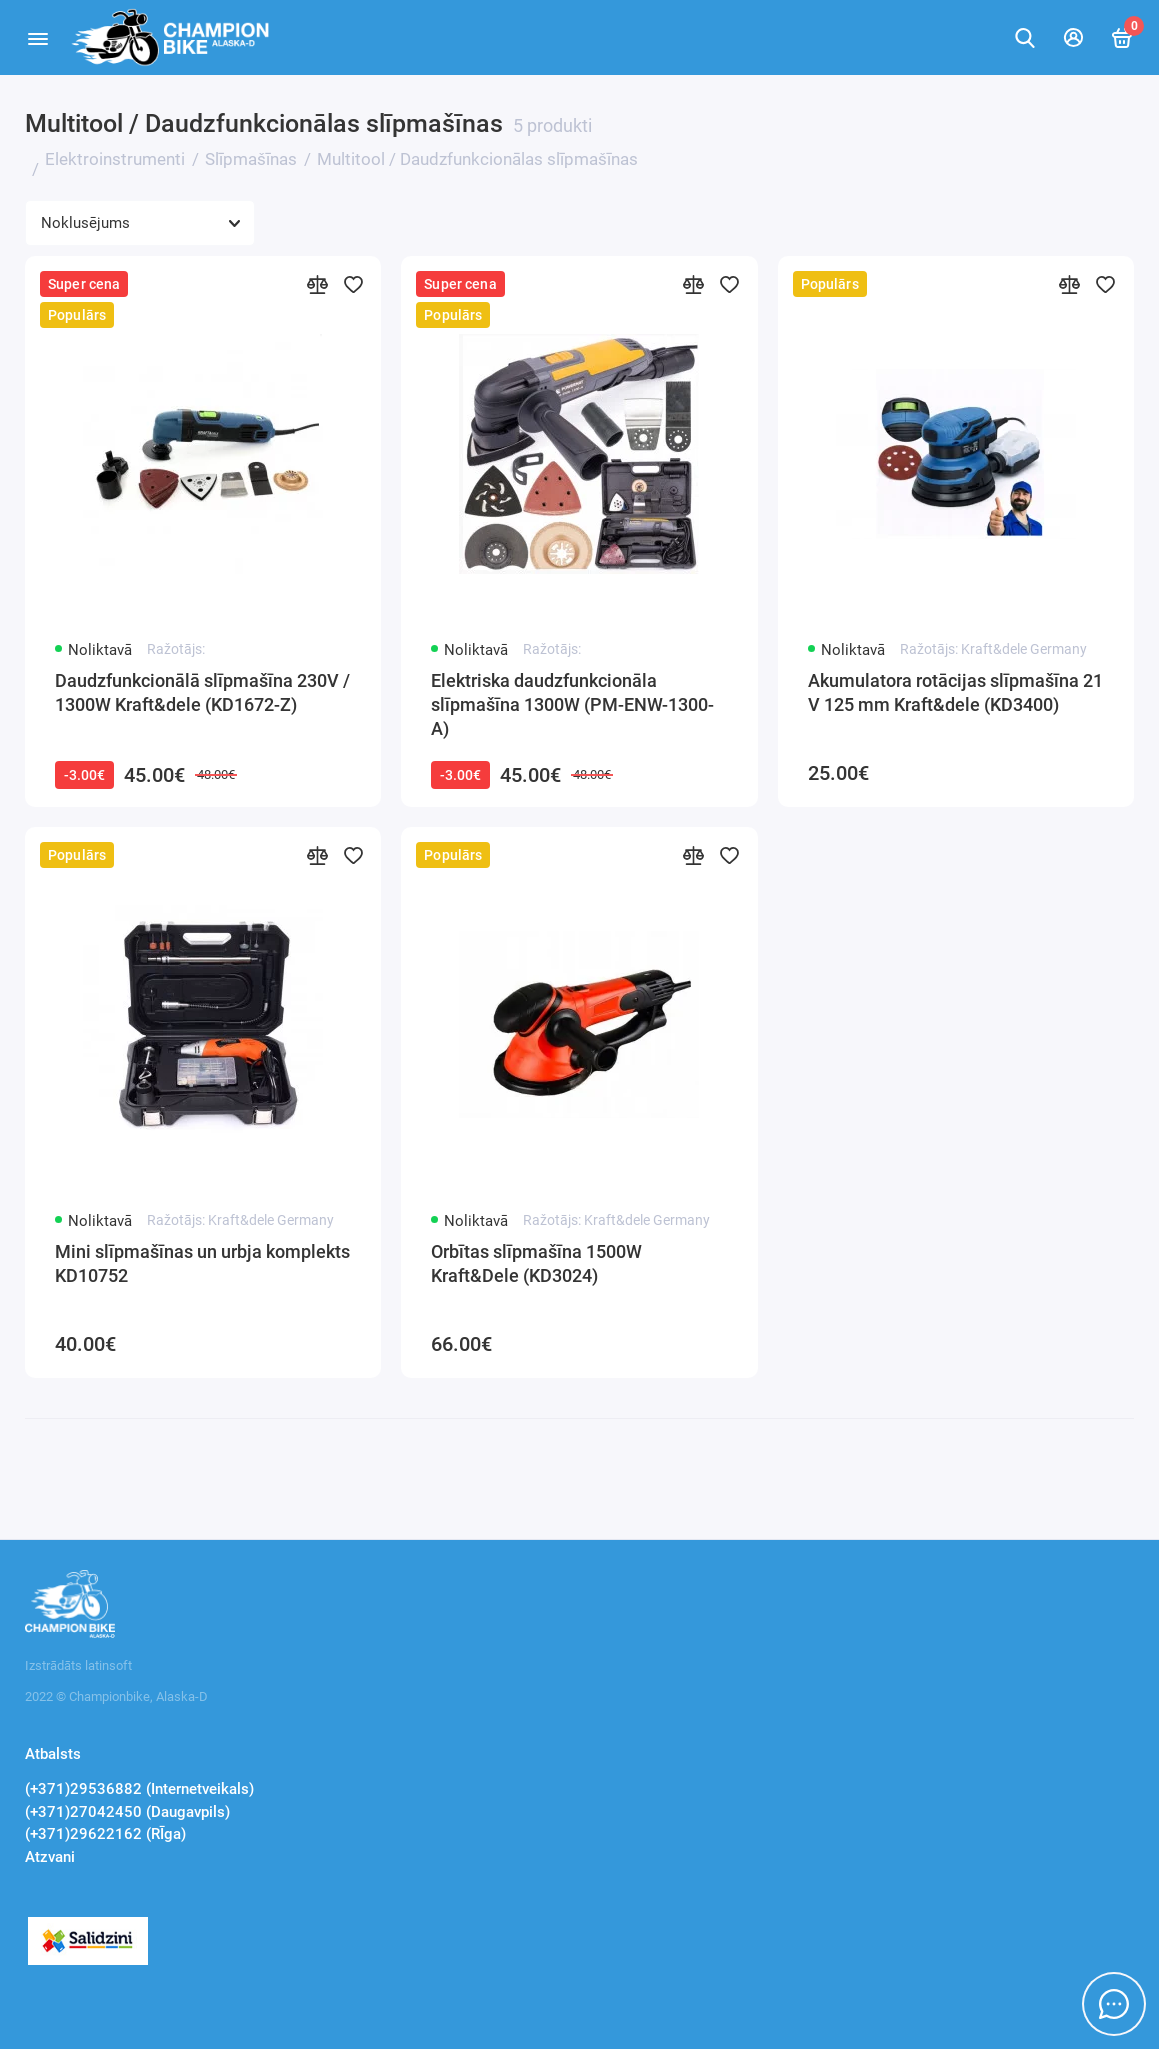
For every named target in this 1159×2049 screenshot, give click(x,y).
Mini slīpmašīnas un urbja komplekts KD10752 (202, 1263)
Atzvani (50, 1857)
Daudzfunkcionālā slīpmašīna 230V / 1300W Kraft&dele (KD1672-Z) (202, 692)
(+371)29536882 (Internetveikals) (139, 1789)
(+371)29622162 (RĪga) (105, 1834)
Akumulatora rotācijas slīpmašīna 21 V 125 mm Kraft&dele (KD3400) (955, 692)
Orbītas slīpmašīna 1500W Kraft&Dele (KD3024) (536, 1263)
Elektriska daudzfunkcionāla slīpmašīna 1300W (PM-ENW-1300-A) (572, 704)
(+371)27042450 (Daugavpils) (127, 1812)
